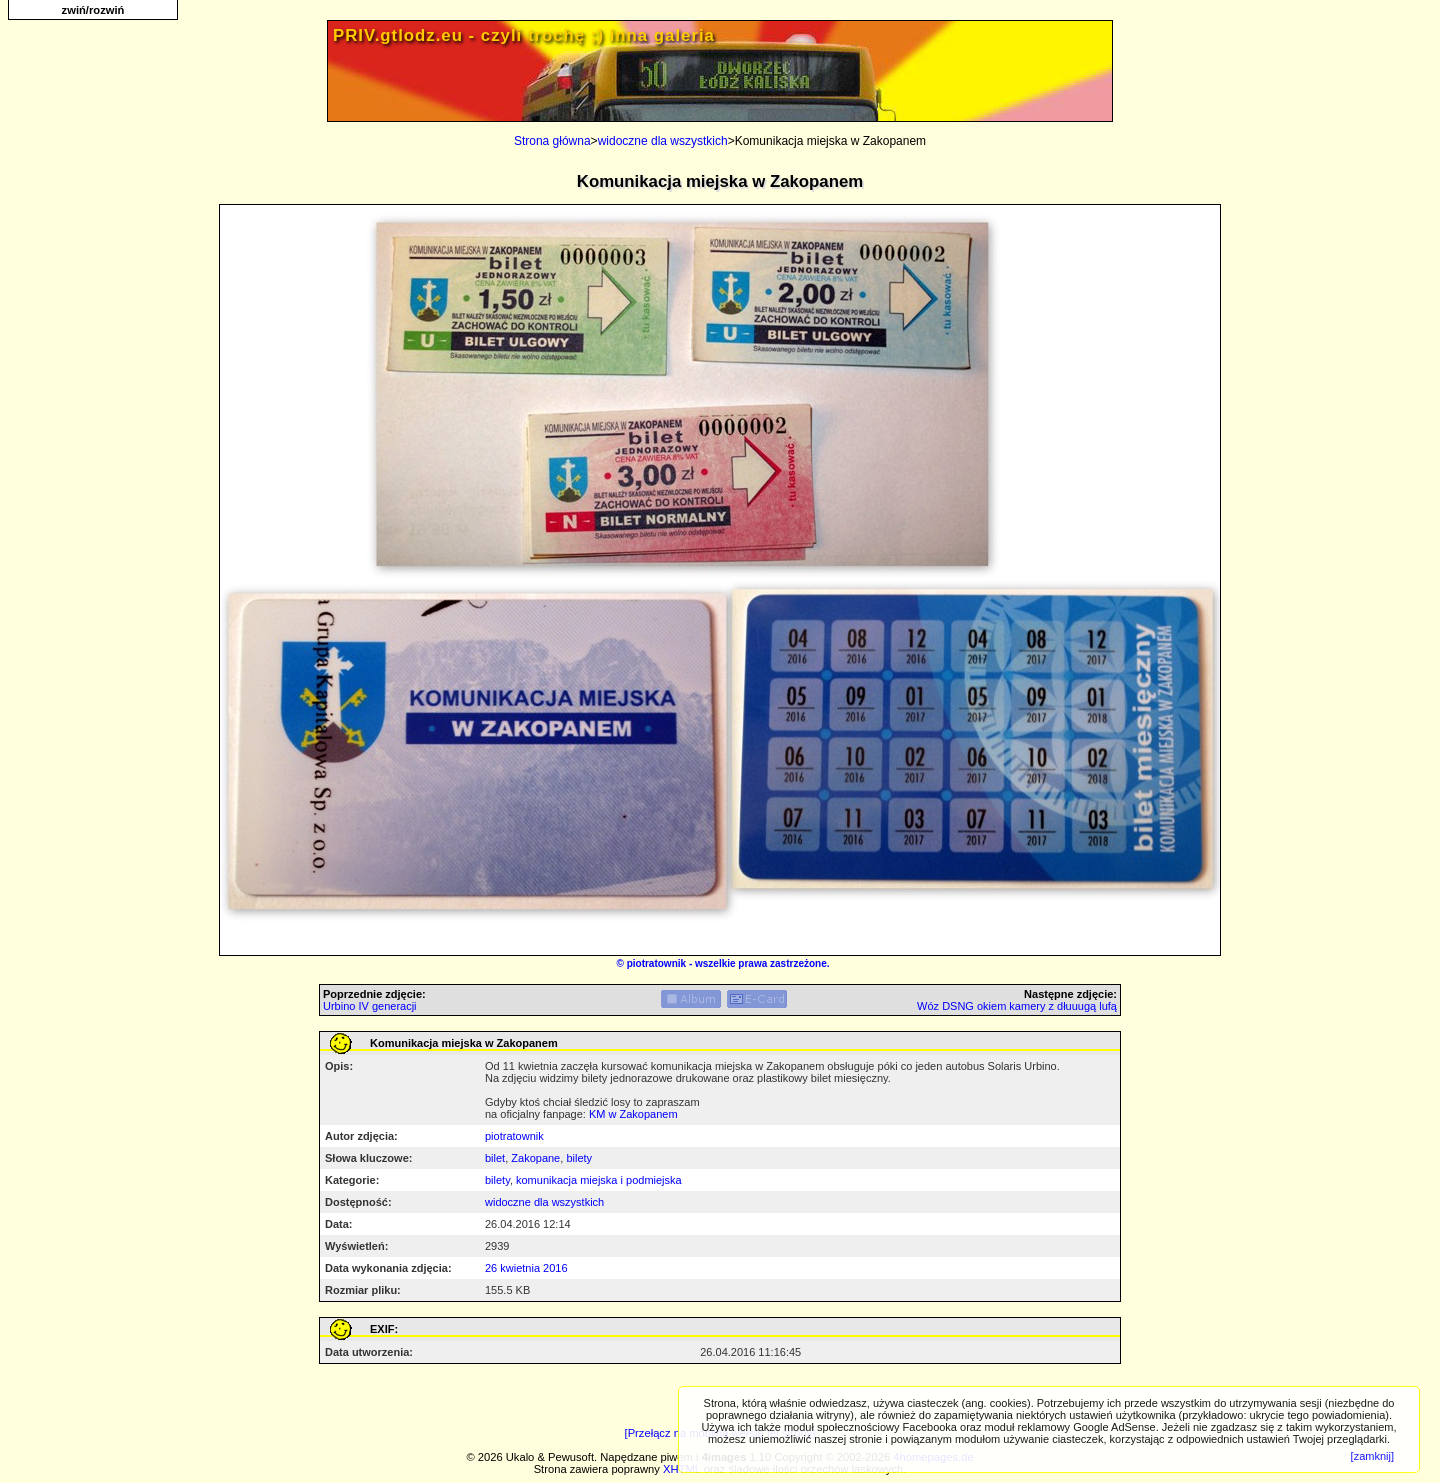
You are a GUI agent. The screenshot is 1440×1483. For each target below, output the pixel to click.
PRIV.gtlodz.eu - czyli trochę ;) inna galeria (524, 35)
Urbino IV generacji (370, 1006)
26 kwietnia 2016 (526, 1268)
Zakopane (535, 1158)
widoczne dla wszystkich (663, 141)
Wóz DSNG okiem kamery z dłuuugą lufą (1017, 1006)
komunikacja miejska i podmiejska (599, 1180)
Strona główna (552, 141)
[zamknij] (1372, 1456)
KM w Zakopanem (633, 1114)
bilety (579, 1158)
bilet (495, 1158)
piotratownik (656, 963)
